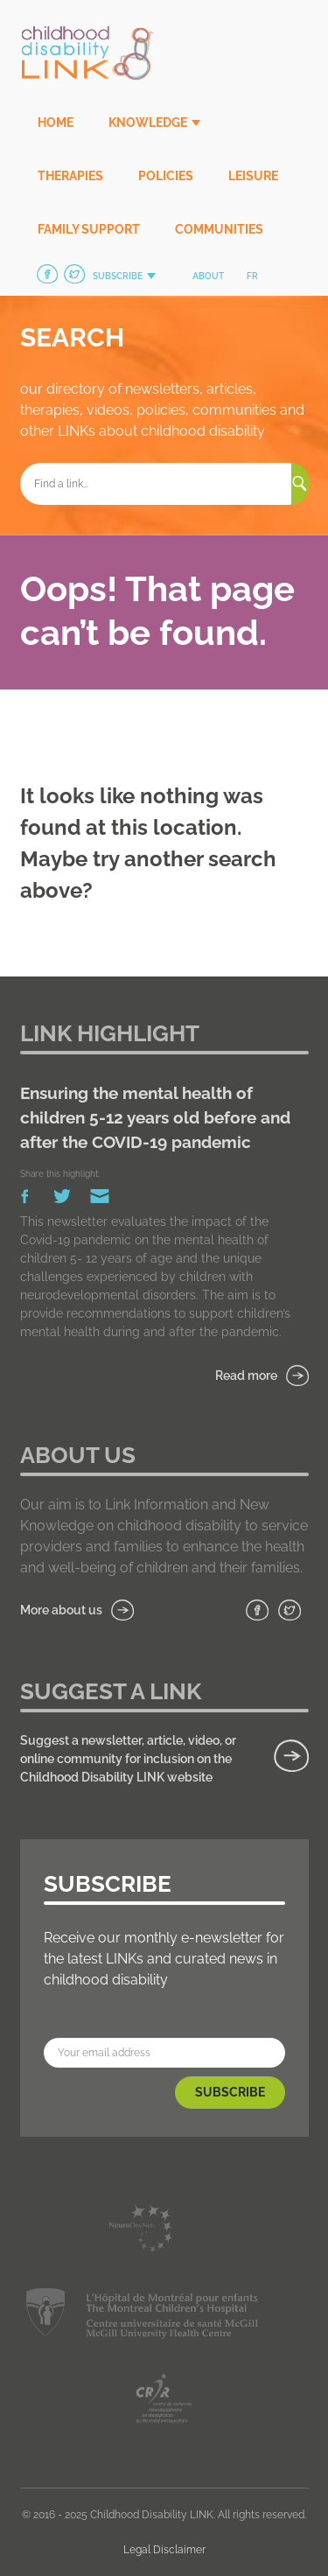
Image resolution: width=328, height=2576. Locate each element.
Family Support (89, 229)
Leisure (253, 176)
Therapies (70, 176)
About (208, 276)
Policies (165, 176)
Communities (219, 229)
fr (252, 276)
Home (55, 123)
